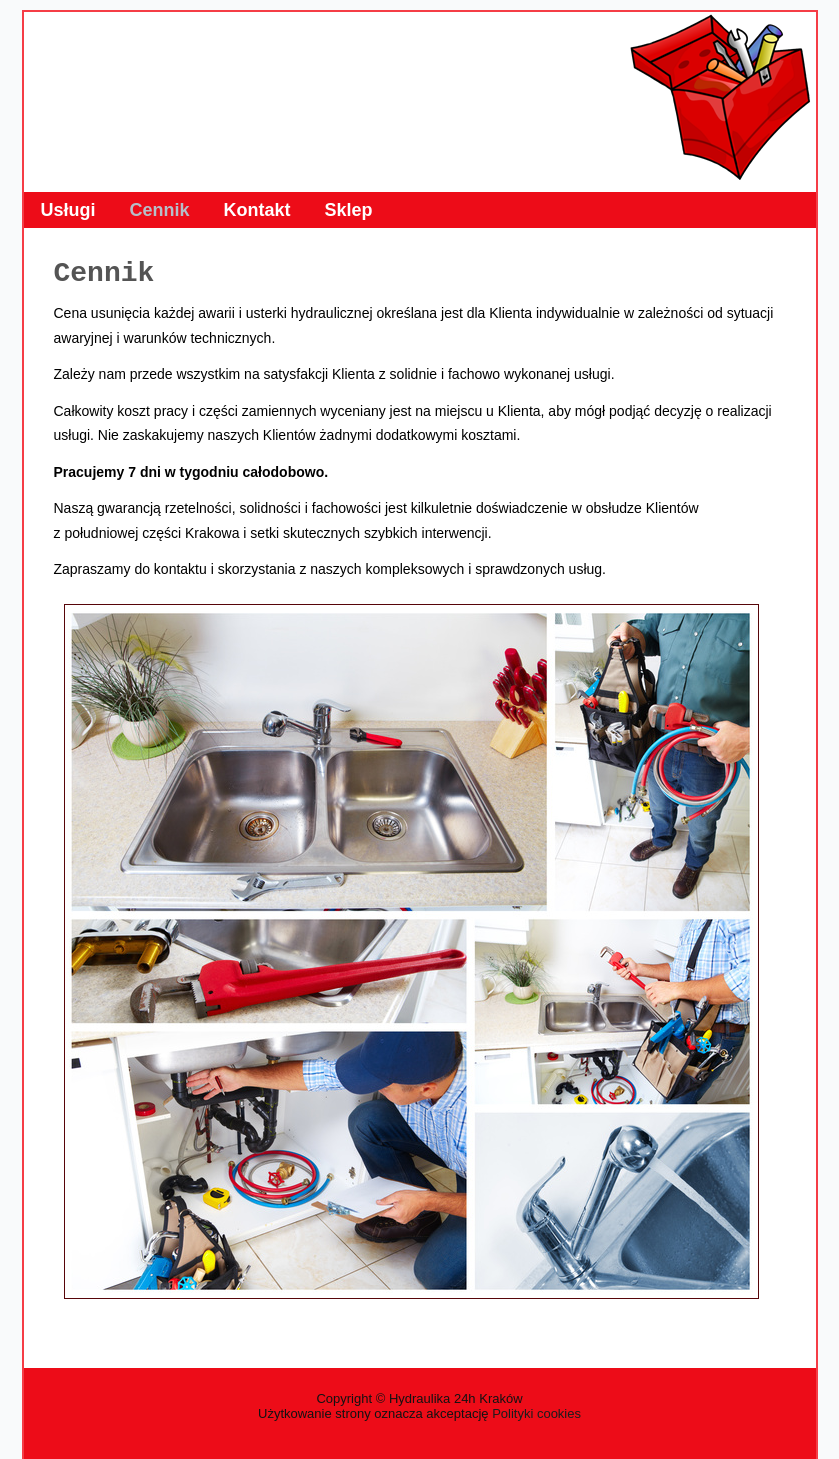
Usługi (68, 210)
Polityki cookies (536, 1413)
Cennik (160, 210)
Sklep (349, 210)
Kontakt (257, 210)
